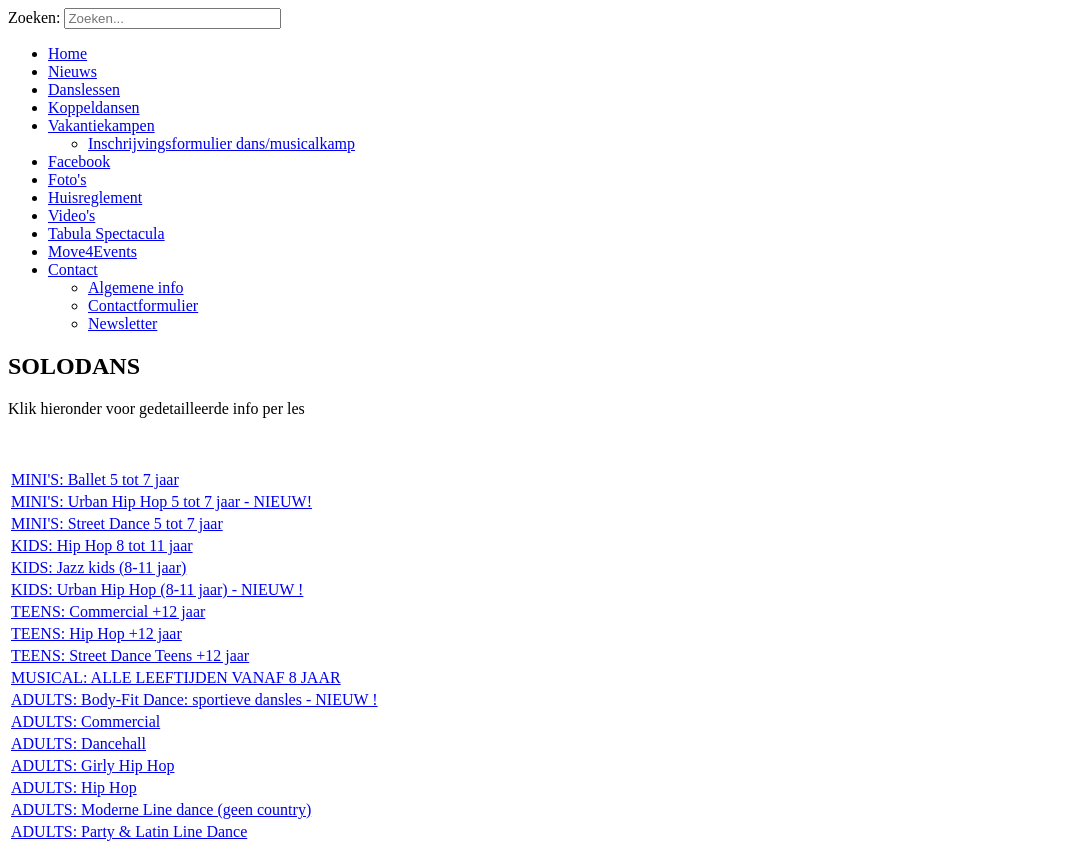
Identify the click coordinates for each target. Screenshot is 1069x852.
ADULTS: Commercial (85, 721)
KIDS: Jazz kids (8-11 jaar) (98, 567)
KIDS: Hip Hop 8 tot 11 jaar (102, 545)
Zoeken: (36, 17)
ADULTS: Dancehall (78, 743)
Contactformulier (143, 305)
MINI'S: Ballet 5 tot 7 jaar (95, 479)
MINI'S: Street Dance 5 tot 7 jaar (117, 523)
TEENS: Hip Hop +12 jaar (96, 633)
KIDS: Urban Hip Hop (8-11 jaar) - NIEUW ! (157, 589)
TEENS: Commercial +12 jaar (108, 611)
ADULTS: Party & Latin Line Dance (129, 831)
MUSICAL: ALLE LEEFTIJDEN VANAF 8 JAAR (176, 677)
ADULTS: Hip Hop (74, 787)
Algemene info (136, 287)
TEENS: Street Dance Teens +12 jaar (130, 655)
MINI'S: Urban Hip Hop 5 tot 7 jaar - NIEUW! (161, 501)
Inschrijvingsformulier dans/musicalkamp (221, 143)
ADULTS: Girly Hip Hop (92, 765)
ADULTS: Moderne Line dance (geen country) (161, 809)
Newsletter (122, 323)
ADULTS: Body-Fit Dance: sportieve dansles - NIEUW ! (194, 699)
